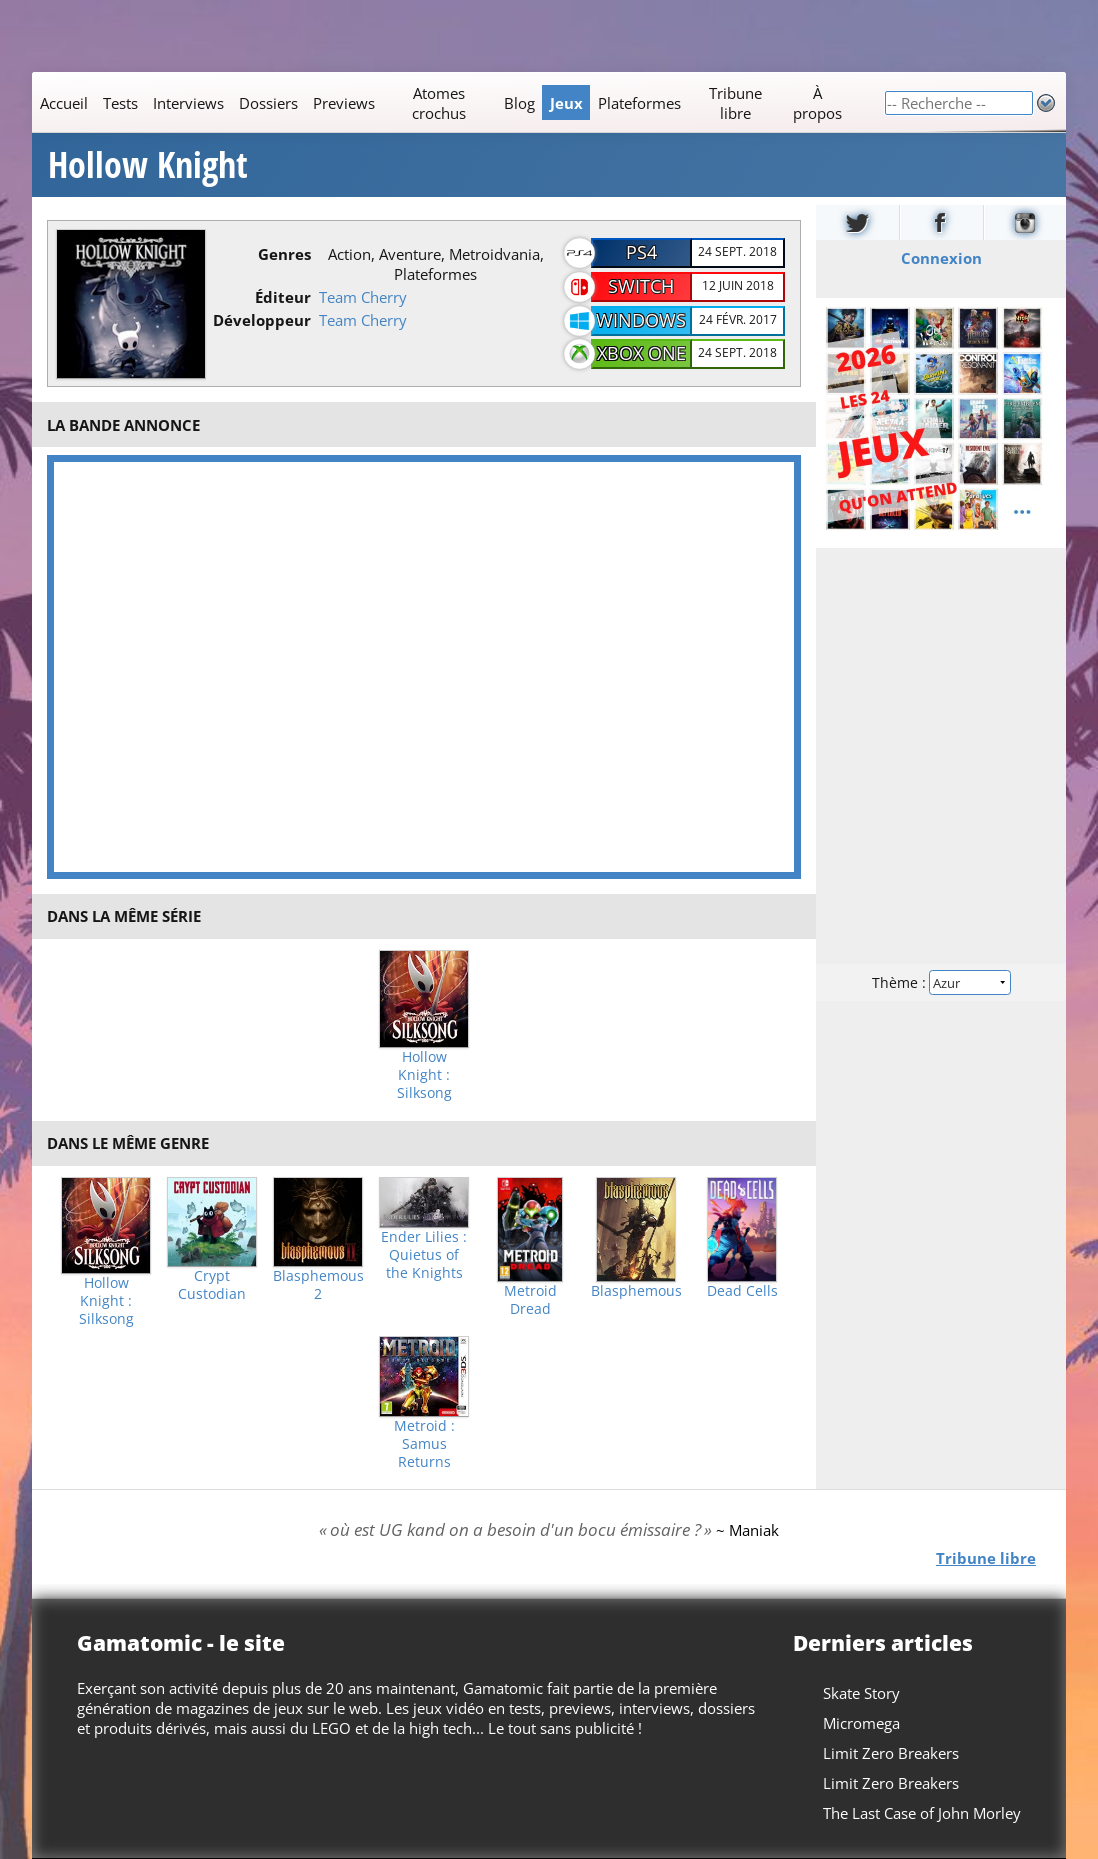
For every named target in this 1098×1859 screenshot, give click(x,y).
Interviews (188, 103)
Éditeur (283, 297)
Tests (120, 103)
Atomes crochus (439, 103)
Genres (284, 254)
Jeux (566, 103)
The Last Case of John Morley (922, 1813)
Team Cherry (363, 297)
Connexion (941, 258)
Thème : (941, 982)
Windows (641, 320)
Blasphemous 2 (318, 1285)
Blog (519, 103)
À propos (817, 103)
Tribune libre (735, 103)
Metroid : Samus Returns (424, 1444)
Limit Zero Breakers (891, 1753)
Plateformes (639, 103)
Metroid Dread (530, 1300)
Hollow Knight (148, 165)
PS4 (641, 252)
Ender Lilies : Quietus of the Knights (424, 1255)
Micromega (861, 1723)
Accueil (64, 103)
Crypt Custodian (212, 1285)
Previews (344, 103)
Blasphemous (636, 1291)
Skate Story (861, 1693)
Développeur (262, 320)
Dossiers (268, 103)
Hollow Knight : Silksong (424, 1075)
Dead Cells (742, 1291)
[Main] (458, 102)
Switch (641, 286)
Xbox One (641, 353)
